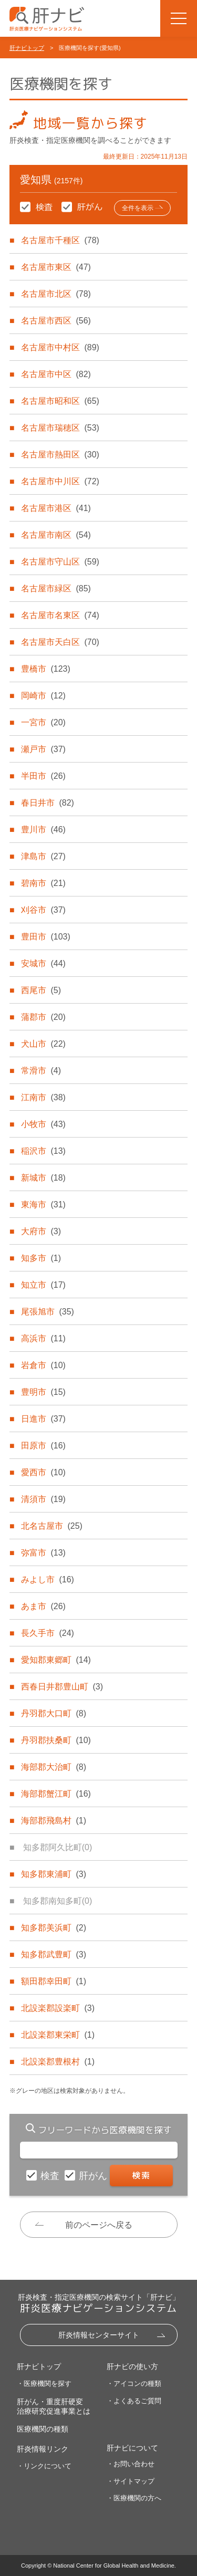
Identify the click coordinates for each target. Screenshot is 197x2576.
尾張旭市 (47, 1311)
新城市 (43, 1177)
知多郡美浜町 (53, 1927)
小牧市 (43, 1124)
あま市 (43, 1606)
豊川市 (43, 829)
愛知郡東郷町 (55, 1659)
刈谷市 (43, 909)
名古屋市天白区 (60, 642)
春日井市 (47, 802)
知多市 (41, 1258)
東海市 (43, 1204)
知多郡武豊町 (53, 1954)
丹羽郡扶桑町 (55, 1740)
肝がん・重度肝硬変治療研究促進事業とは (53, 2406)
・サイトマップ (130, 2481)
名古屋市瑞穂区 (60, 427)
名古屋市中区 (55, 374)
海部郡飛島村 (53, 1820)
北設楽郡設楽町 (58, 2008)
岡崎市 (43, 695)
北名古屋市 (51, 1525)
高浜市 (43, 1338)
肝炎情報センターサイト (98, 2335)
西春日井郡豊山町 (62, 1686)
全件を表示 (137, 208)
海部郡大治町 (53, 1766)
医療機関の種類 (42, 2429)
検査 (51, 2176)
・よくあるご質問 (134, 2401)
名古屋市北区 (55, 293)
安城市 (43, 963)
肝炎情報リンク (42, 2449)
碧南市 (43, 883)
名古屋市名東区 (60, 615)
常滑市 (41, 1070)
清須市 (43, 1499)
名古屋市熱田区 (60, 454)
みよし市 (47, 1579)
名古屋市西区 (55, 320)
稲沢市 (43, 1150)
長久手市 (47, 1633)
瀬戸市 (43, 749)
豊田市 (45, 936)
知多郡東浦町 (53, 1874)
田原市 (43, 1445)
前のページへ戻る (98, 2224)
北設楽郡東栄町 (58, 2034)
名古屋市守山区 (60, 561)
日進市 (43, 1418)
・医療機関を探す (44, 2383)
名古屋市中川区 (60, 481)
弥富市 (43, 1552)
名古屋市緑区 (55, 588)
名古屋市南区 (55, 534)
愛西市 (43, 1472)
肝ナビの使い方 (132, 2366)
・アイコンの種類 (134, 2383)
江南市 (43, 1097)
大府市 (41, 1231)
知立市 (43, 1284)
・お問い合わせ (130, 2464)
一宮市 (43, 722)
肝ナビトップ (26, 48)
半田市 (43, 775)
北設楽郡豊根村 (58, 2061)
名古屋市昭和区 (60, 401)
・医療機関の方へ (134, 2498)
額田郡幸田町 (53, 1981)
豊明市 (43, 1392)
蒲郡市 (43, 1017)
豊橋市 (45, 668)
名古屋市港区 (55, 508)
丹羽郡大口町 (53, 1713)
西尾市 (41, 990)
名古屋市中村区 (60, 347)
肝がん (94, 2176)
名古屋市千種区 (60, 240)
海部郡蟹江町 (55, 1793)
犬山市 (43, 1043)
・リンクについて (44, 2466)
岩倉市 (43, 1365)
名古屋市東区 (55, 267)
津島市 (43, 856)
